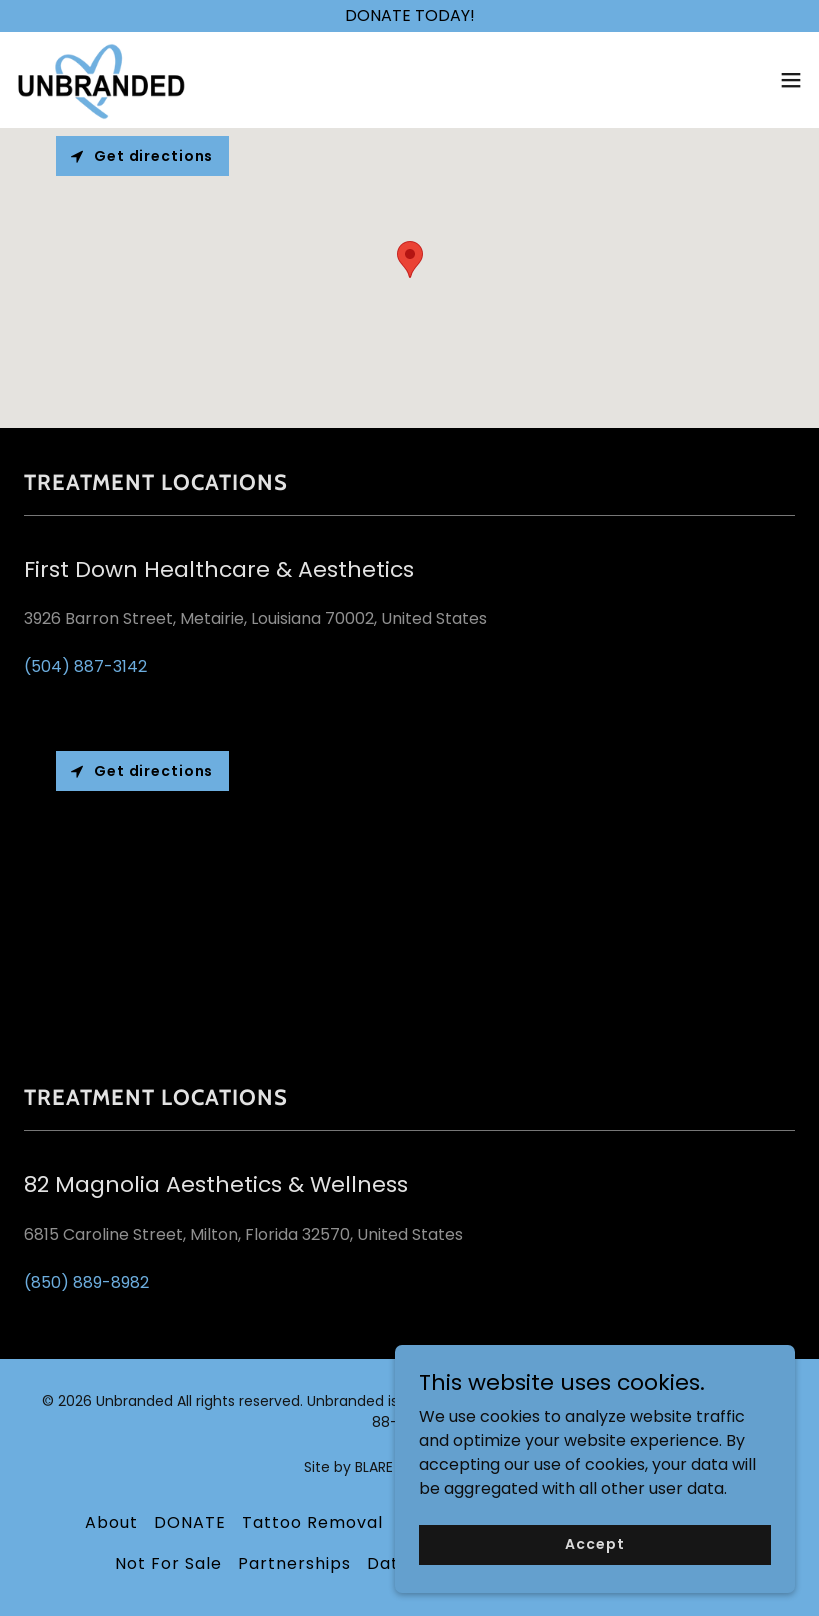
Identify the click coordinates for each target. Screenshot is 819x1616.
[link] (101, 80)
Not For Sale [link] (168, 1563)
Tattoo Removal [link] (312, 1522)
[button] (791, 80)
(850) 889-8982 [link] (86, 1282)
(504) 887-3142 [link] (85, 666)
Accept (594, 1544)
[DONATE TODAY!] (409, 16)
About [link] (111, 1522)
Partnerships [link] (294, 1563)
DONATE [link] (190, 1522)
